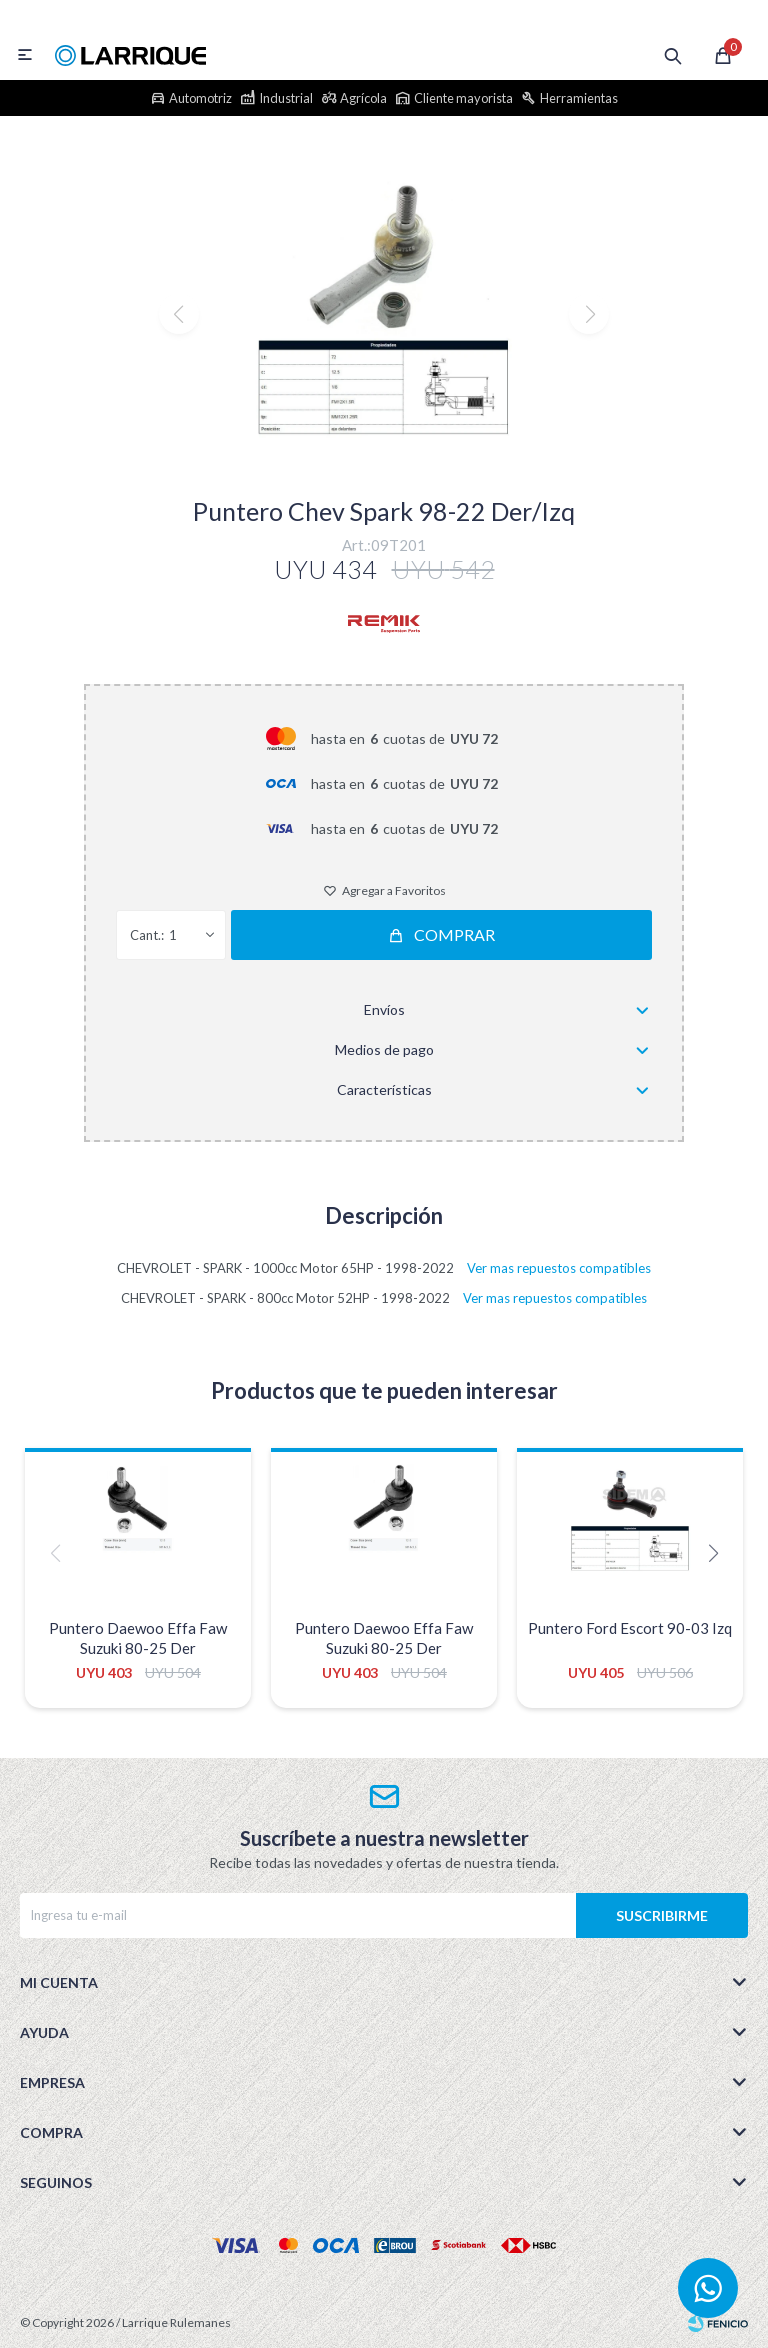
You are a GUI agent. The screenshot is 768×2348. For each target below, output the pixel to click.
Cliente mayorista (463, 98)
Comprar (454, 934)
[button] (384, 459)
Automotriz (200, 98)
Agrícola (363, 98)
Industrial (286, 98)
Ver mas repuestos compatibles (559, 1268)
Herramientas (579, 98)
